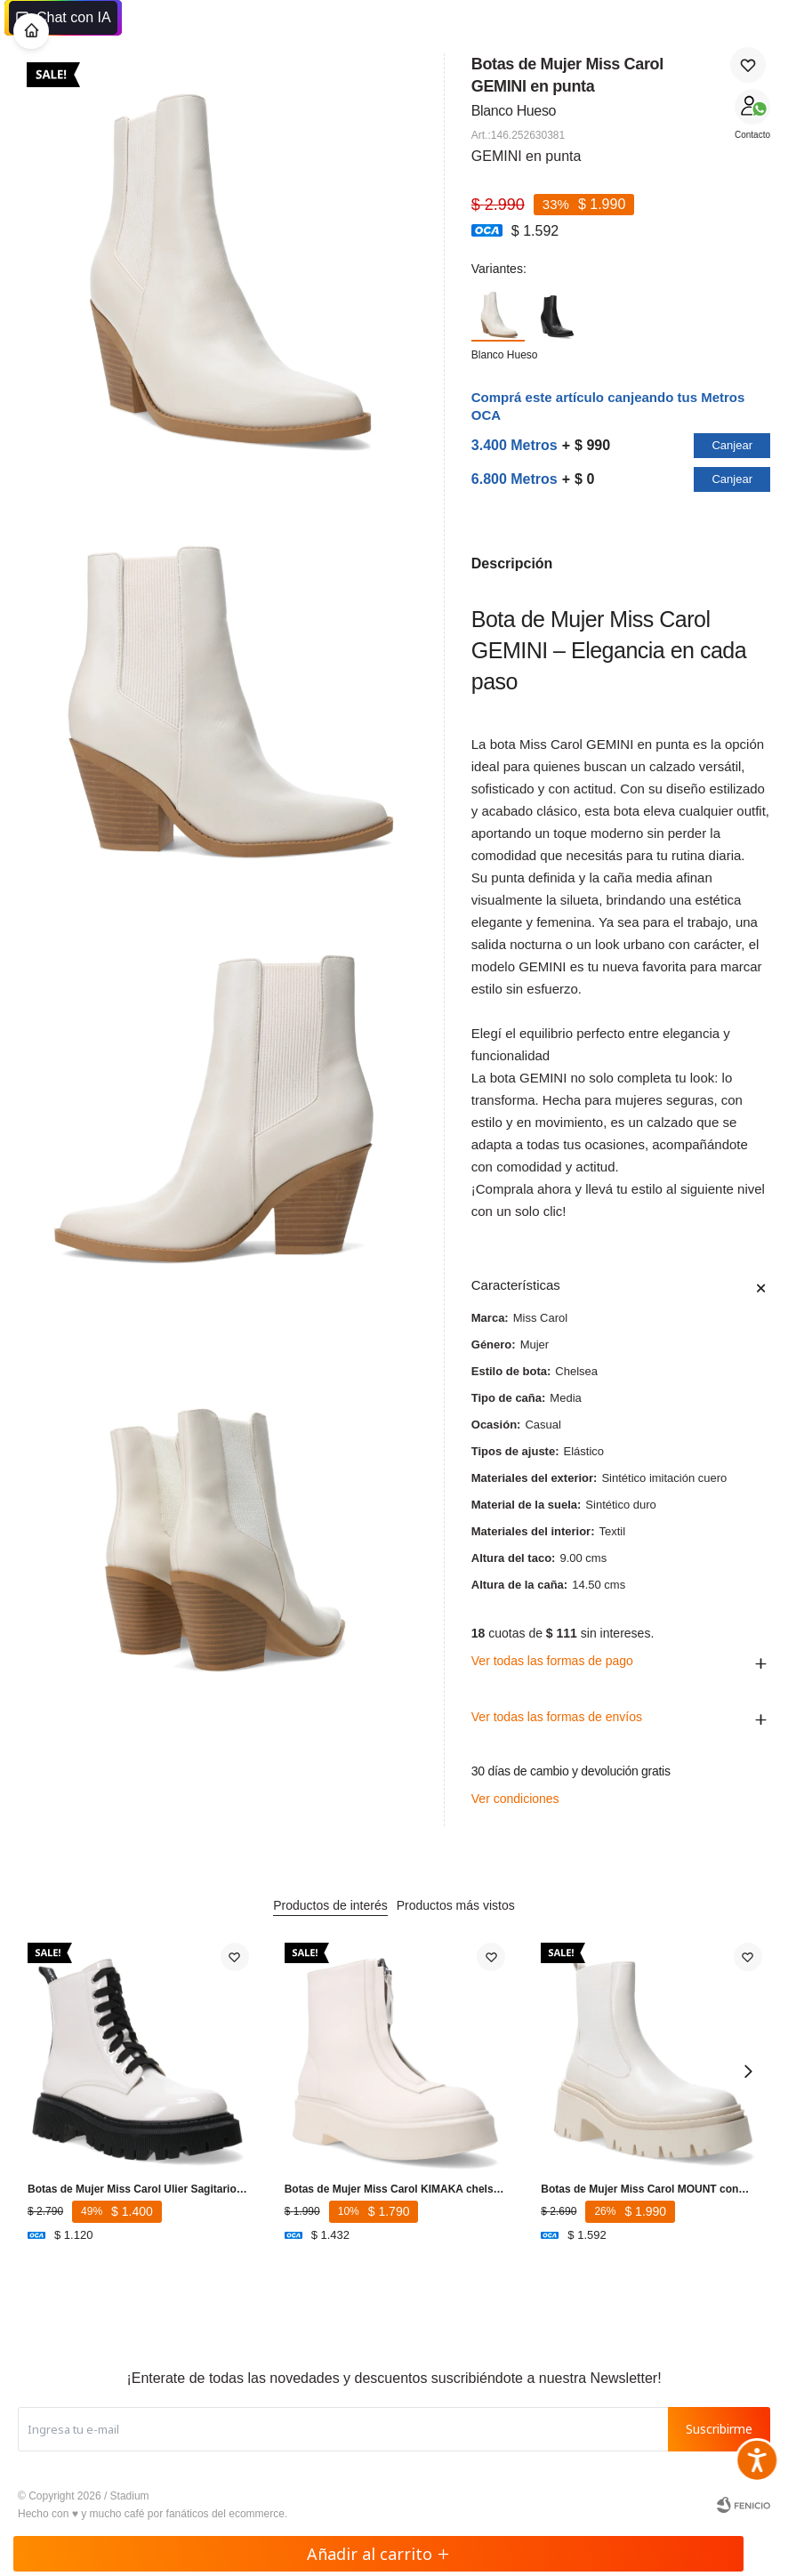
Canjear (732, 445)
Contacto (752, 135)
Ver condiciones (515, 1798)
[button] (748, 2071)
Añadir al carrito (378, 2553)
